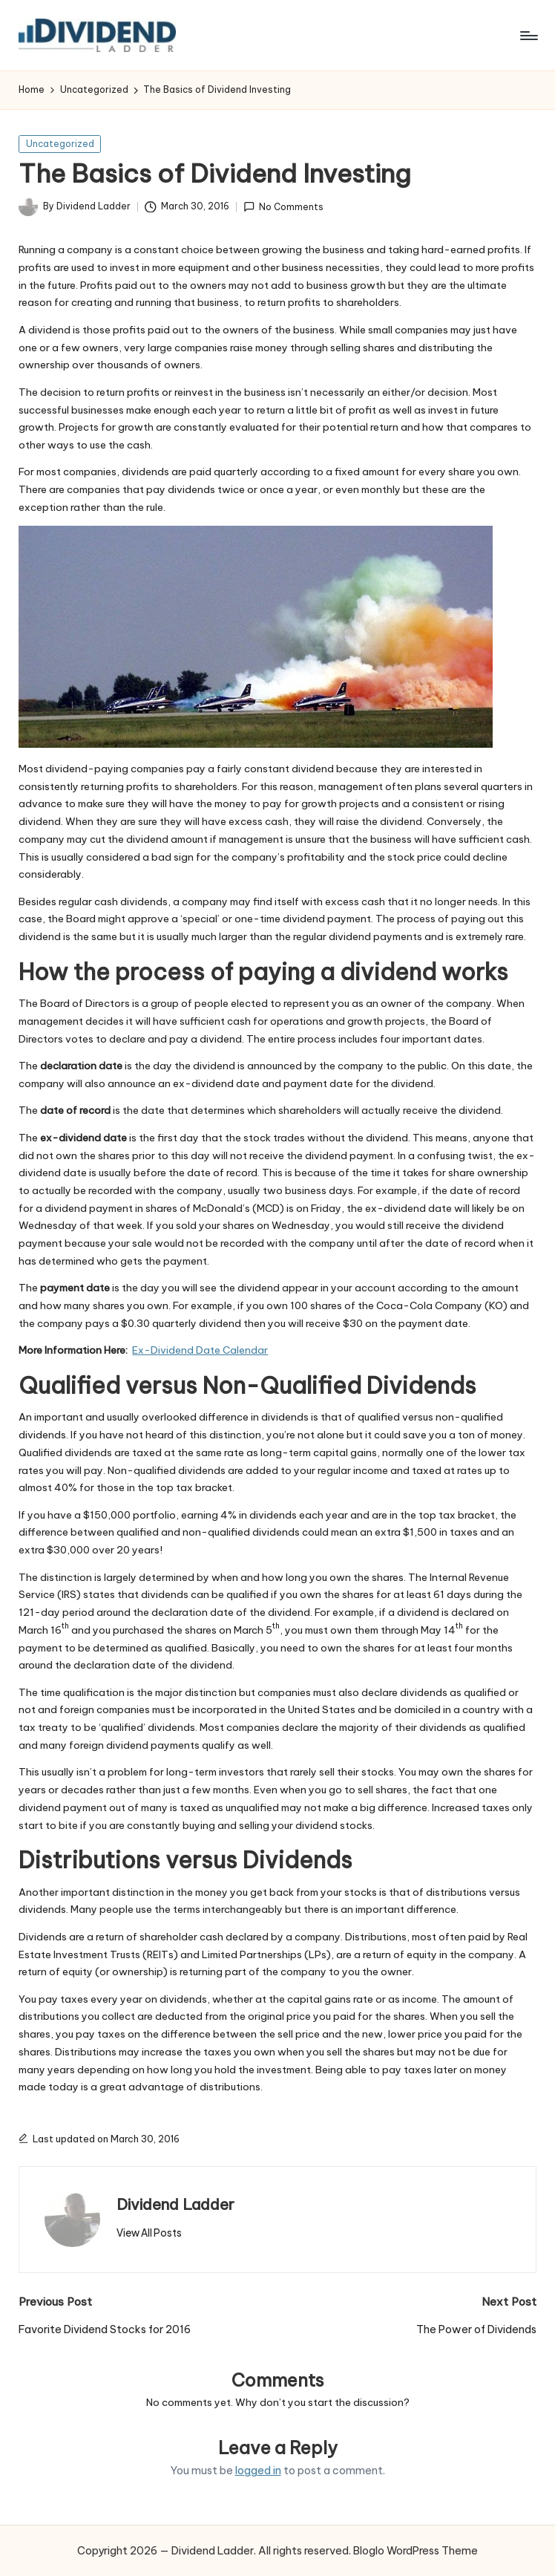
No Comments (283, 206)
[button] (149, 2233)
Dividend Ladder (175, 2204)
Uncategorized (60, 143)
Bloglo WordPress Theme (415, 2550)
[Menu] (528, 35)
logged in (258, 2470)
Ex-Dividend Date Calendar (200, 1350)
